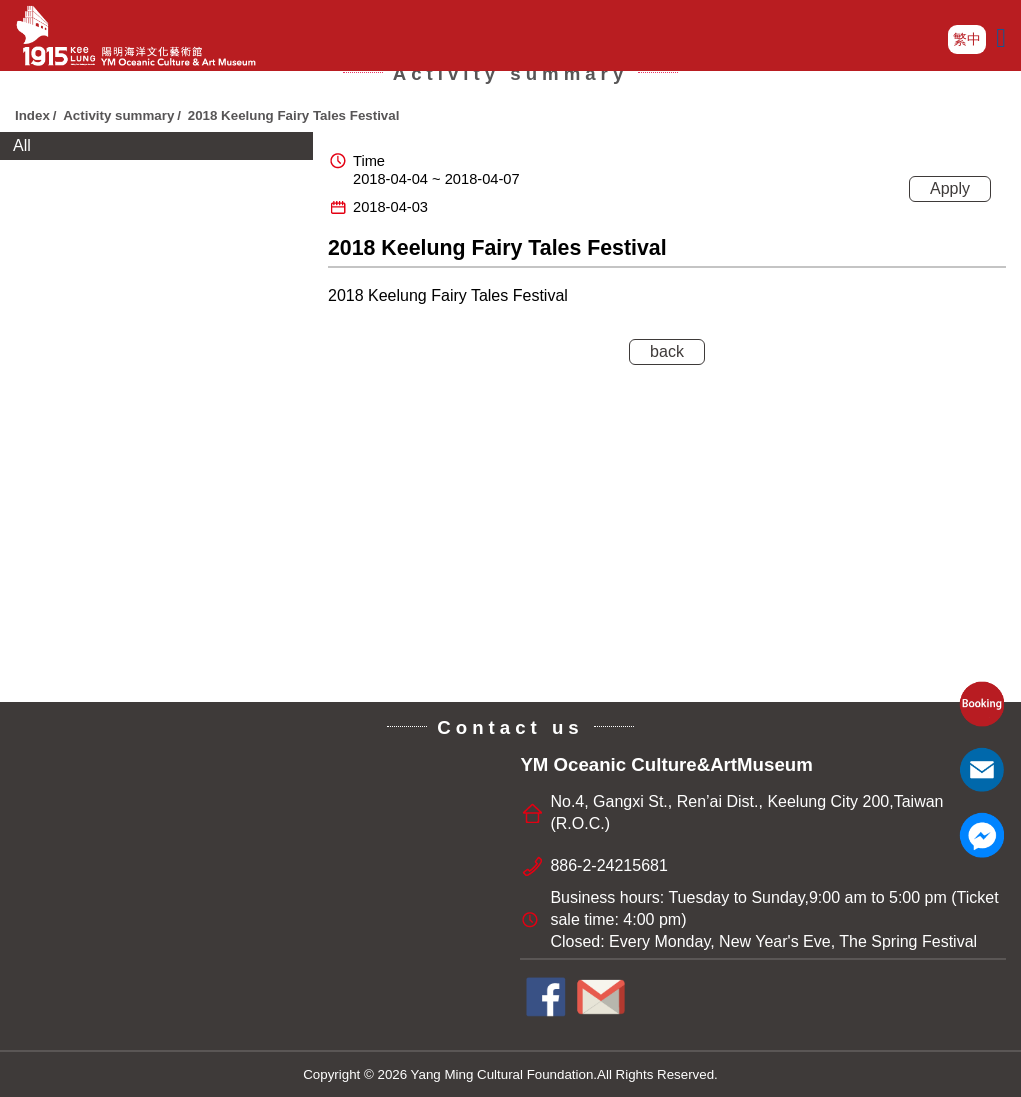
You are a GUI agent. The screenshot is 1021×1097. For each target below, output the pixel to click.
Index (32, 115)
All (22, 145)
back (667, 351)
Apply (950, 188)
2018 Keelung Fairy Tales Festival (295, 115)
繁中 (967, 39)
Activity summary (118, 115)
